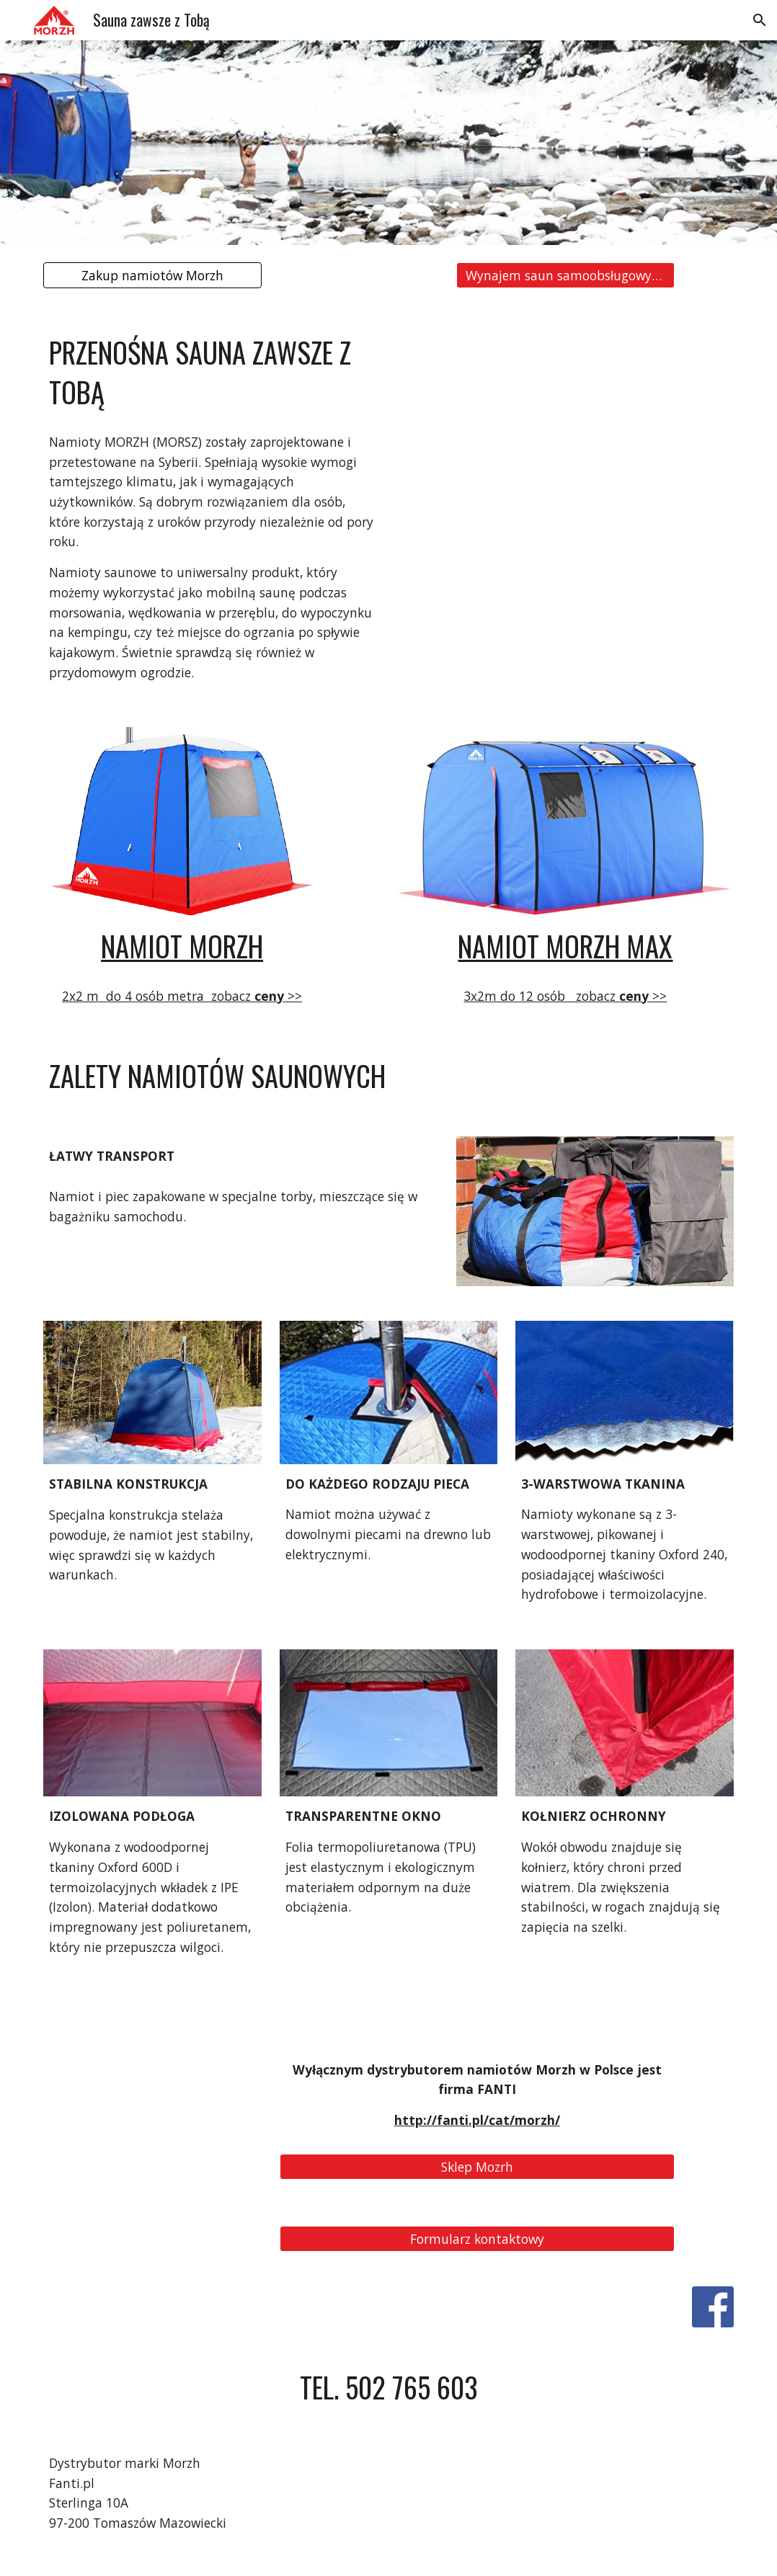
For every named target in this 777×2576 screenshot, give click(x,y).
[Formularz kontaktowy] (477, 2238)
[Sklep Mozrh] (477, 2166)
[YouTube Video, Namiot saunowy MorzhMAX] (565, 417)
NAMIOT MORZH (182, 945)
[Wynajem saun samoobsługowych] (565, 275)
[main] (211, 372)
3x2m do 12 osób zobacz (541, 995)
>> (293, 995)
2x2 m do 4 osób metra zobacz (158, 995)
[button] (759, 20)
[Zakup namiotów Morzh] (152, 275)
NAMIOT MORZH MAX (565, 945)
